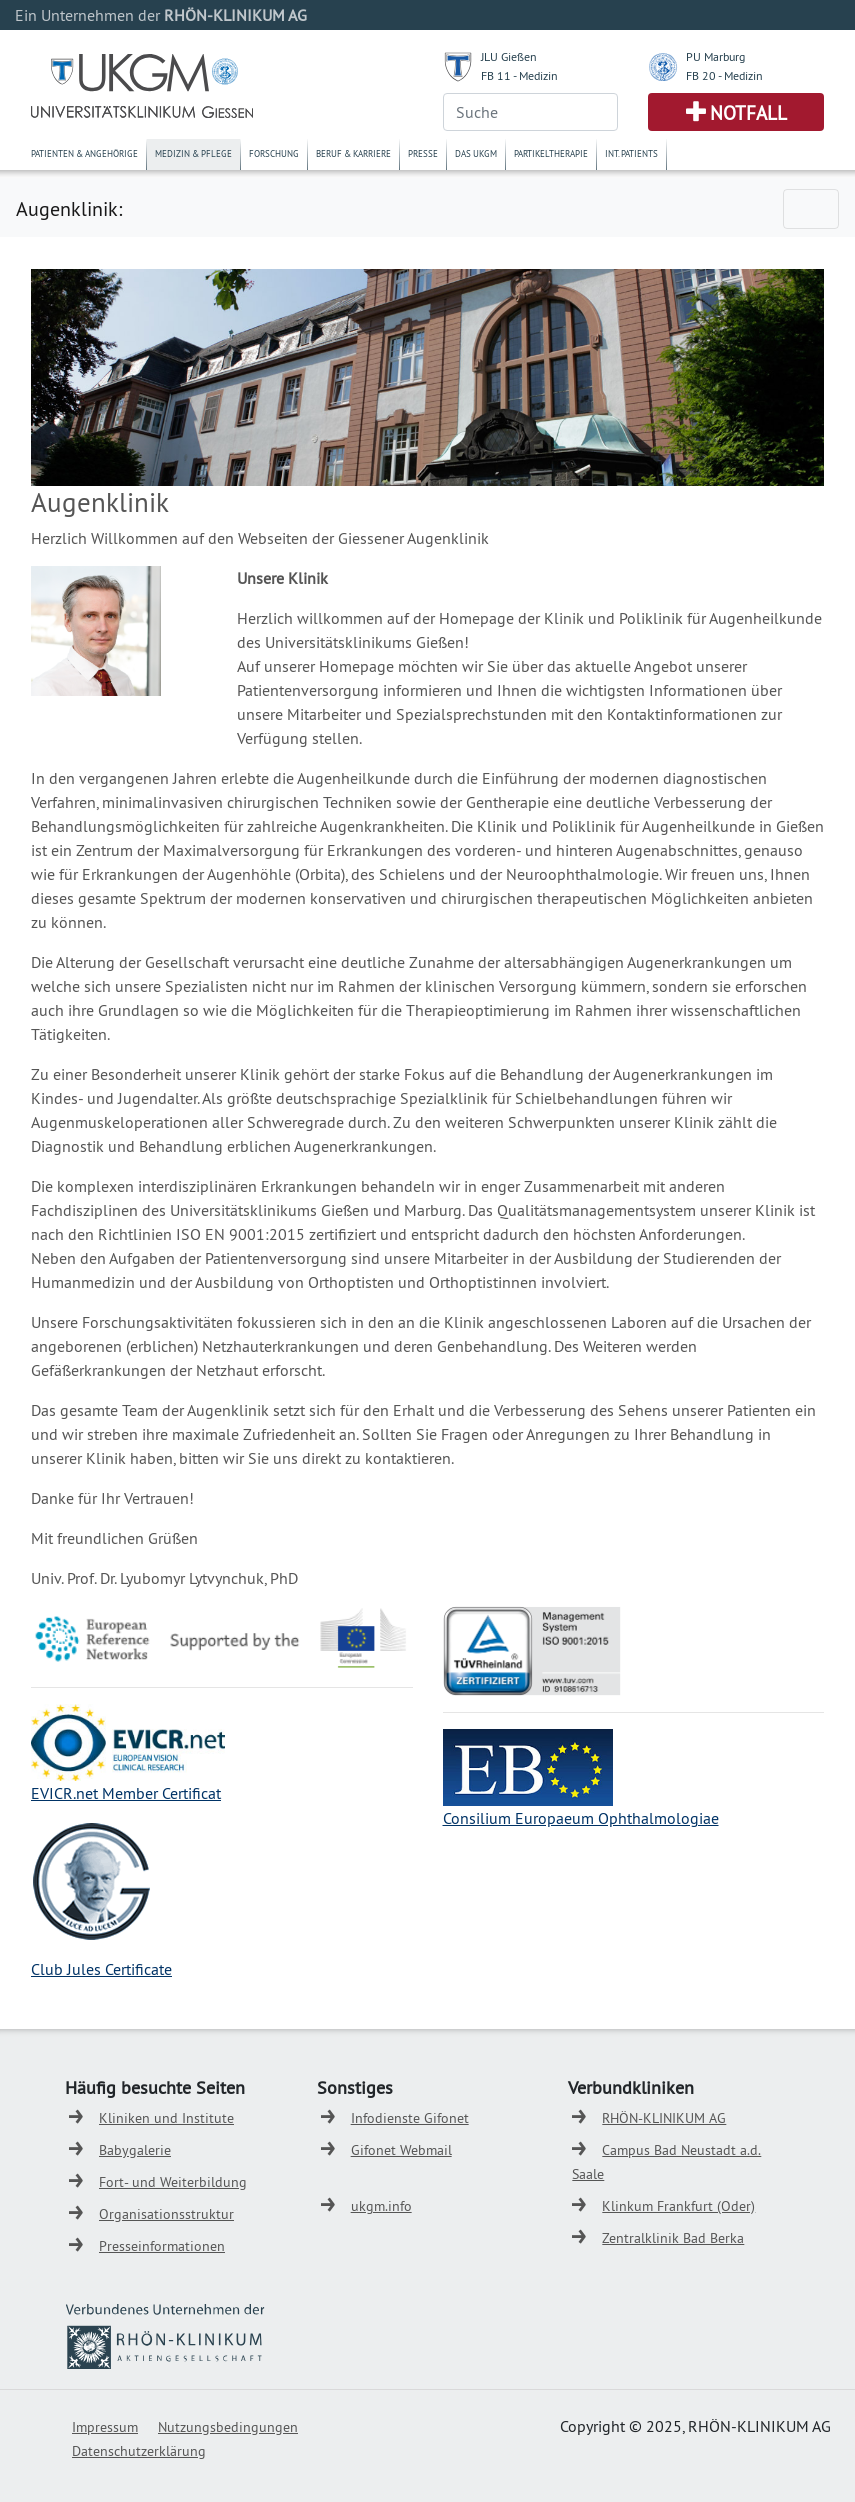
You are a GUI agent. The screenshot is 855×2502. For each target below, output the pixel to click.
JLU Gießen (509, 56)
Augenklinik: (69, 208)
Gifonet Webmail (401, 2150)
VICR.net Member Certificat (130, 1793)
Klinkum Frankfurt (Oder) (678, 2206)
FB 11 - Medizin (519, 75)
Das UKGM (476, 153)
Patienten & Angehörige (84, 153)
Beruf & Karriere (353, 153)
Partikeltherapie (551, 153)
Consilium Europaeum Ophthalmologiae (581, 1818)
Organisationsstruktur (166, 2214)
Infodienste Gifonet (410, 2118)
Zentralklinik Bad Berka (673, 2238)
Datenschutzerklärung (139, 2451)
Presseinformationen (162, 2246)
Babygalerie (135, 2150)
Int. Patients (631, 153)
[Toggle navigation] (811, 209)
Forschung (274, 153)
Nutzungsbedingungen (228, 2427)
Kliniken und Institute (166, 2118)
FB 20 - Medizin (724, 75)
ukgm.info (381, 2206)
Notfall (748, 113)
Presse (423, 153)
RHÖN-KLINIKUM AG (664, 2118)
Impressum (105, 2427)
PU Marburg (715, 56)
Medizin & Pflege (193, 153)
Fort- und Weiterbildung (173, 2182)
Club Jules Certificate (101, 1969)
